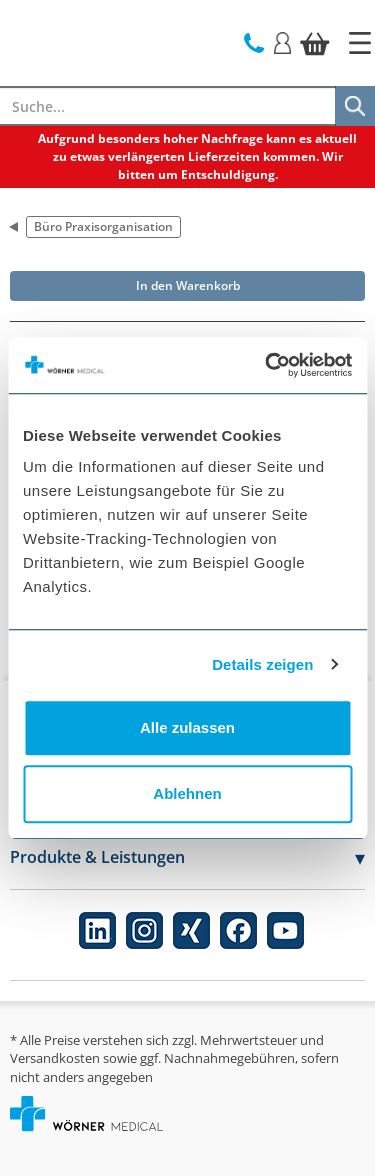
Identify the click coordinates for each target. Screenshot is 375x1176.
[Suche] (355, 106)
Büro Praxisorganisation (103, 226)
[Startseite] (360, 43)
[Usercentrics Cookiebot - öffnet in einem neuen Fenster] (267, 365)
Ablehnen (187, 793)
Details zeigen (262, 664)
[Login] (282, 41)
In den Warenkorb (188, 285)
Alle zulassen (187, 727)
